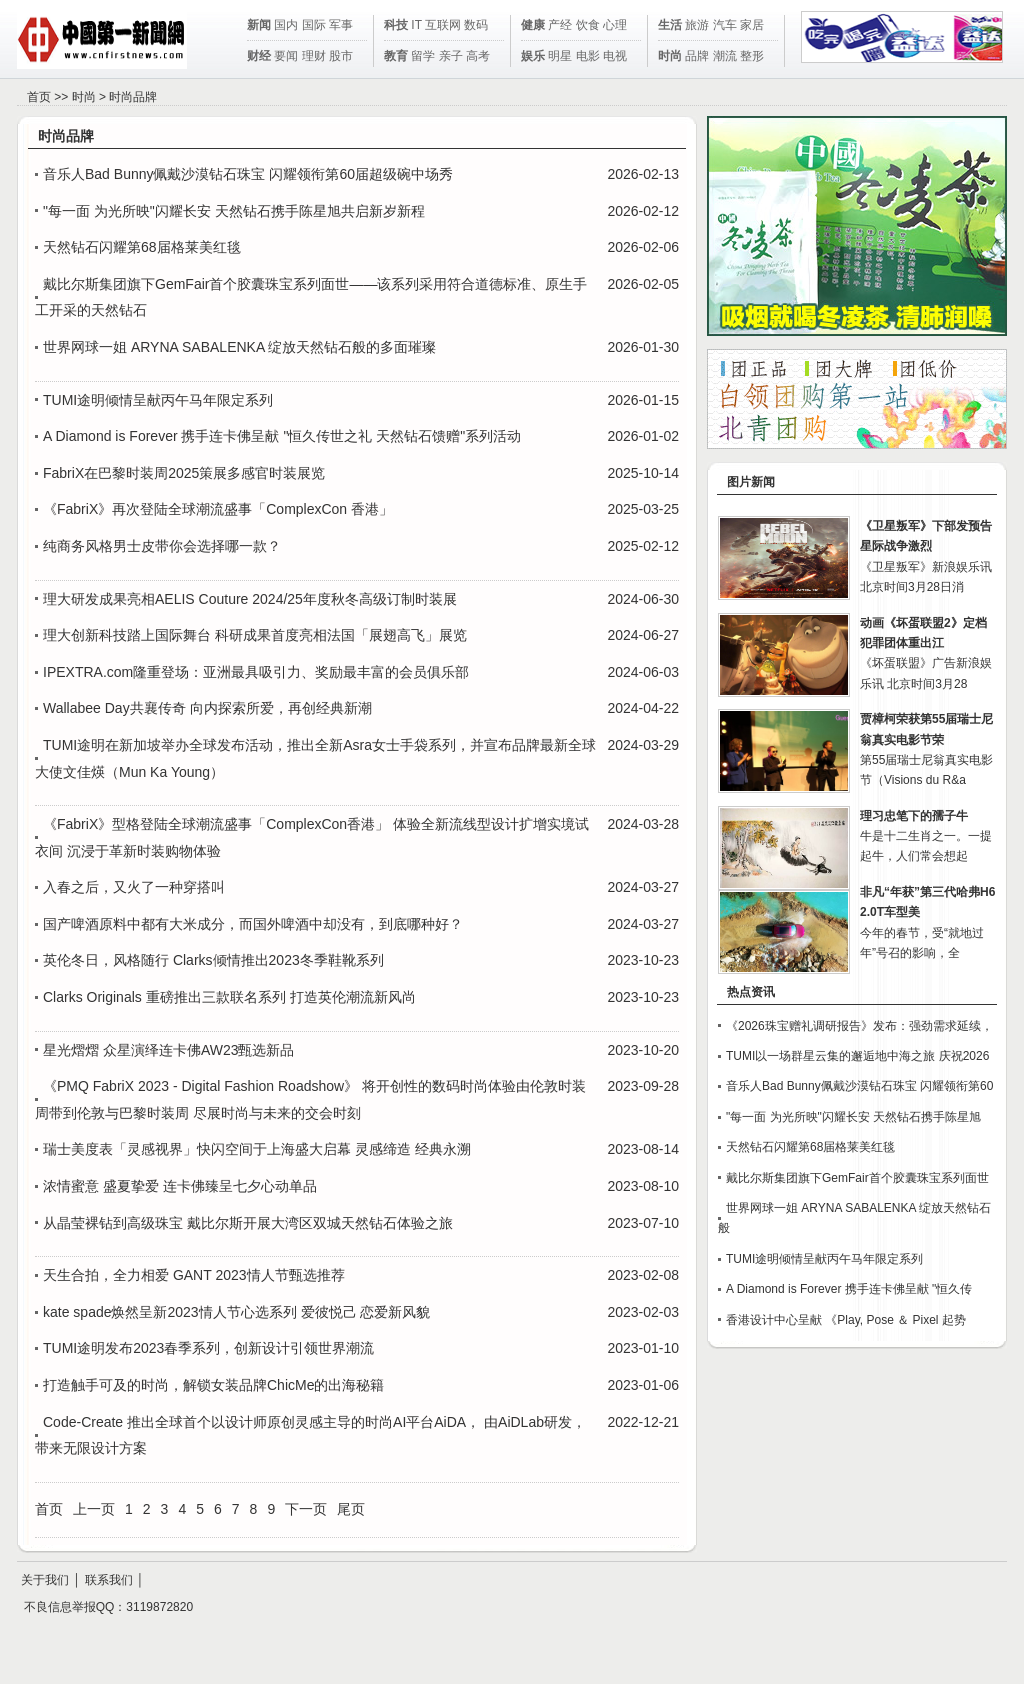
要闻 (286, 56)
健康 (533, 25)
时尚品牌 (133, 97)
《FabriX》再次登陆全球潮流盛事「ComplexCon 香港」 (218, 509)
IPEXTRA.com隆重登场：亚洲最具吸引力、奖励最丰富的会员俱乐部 (256, 672)
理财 (314, 56)
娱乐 (533, 56)
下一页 (306, 1509)
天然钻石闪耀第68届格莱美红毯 (142, 247)
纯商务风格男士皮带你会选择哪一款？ (162, 546)
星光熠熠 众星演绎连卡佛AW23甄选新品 (169, 1050)
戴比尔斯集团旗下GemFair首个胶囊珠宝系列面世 (857, 1178)
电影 (588, 56)
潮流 (725, 56)
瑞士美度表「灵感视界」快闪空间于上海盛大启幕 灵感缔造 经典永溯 (257, 1149)
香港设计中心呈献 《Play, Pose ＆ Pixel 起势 (846, 1320)
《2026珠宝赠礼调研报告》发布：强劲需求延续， (859, 1026)
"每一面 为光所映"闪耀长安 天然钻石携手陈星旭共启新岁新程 (234, 211)
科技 (396, 25)
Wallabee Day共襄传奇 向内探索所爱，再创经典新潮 (207, 708)
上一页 (94, 1509)
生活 (670, 25)
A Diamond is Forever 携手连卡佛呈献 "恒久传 (849, 1289)
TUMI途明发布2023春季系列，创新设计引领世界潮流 (208, 1348)
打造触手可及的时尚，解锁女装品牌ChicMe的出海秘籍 (213, 1385)
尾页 (351, 1509)
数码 (476, 25)
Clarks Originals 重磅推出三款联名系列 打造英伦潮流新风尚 (229, 997)
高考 (478, 56)
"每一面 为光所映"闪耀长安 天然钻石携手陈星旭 (853, 1117)
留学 (423, 56)
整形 (752, 56)
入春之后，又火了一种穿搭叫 (134, 887)
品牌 (697, 56)
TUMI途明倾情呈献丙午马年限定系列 (158, 400)
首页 (39, 97)
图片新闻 (751, 482)
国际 (314, 25)
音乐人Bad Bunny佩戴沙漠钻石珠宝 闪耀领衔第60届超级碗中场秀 (248, 174)
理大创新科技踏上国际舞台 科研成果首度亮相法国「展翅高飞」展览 (255, 635)
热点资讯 (751, 992)
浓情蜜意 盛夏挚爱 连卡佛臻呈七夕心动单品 (180, 1186)
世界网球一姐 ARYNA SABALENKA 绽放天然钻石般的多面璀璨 (239, 347)
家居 (752, 25)
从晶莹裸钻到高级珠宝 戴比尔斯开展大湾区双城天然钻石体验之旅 (248, 1223)
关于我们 (45, 1580)
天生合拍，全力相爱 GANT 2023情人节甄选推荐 (194, 1275)
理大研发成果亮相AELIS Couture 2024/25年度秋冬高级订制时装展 (250, 599)
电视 (615, 56)
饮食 (588, 25)
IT (416, 25)
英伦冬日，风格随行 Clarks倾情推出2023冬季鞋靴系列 (213, 960)
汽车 (725, 25)
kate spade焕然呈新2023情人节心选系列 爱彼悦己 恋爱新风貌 (236, 1312)
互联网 (443, 25)
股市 (341, 56)
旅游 (697, 25)
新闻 (259, 25)
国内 (286, 25)
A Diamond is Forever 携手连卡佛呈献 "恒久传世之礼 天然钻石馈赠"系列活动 (282, 436)
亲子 (451, 56)
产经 (560, 25)
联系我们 (109, 1580)
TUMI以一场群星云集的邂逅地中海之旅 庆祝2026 (857, 1056)
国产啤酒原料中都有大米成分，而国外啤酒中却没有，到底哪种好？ (253, 924)
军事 (341, 25)
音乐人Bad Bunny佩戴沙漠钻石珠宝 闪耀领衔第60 (859, 1086)
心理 (615, 25)
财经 (259, 56)
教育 (396, 56)
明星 (560, 56)
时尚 (670, 56)
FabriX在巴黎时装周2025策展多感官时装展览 (184, 473)
